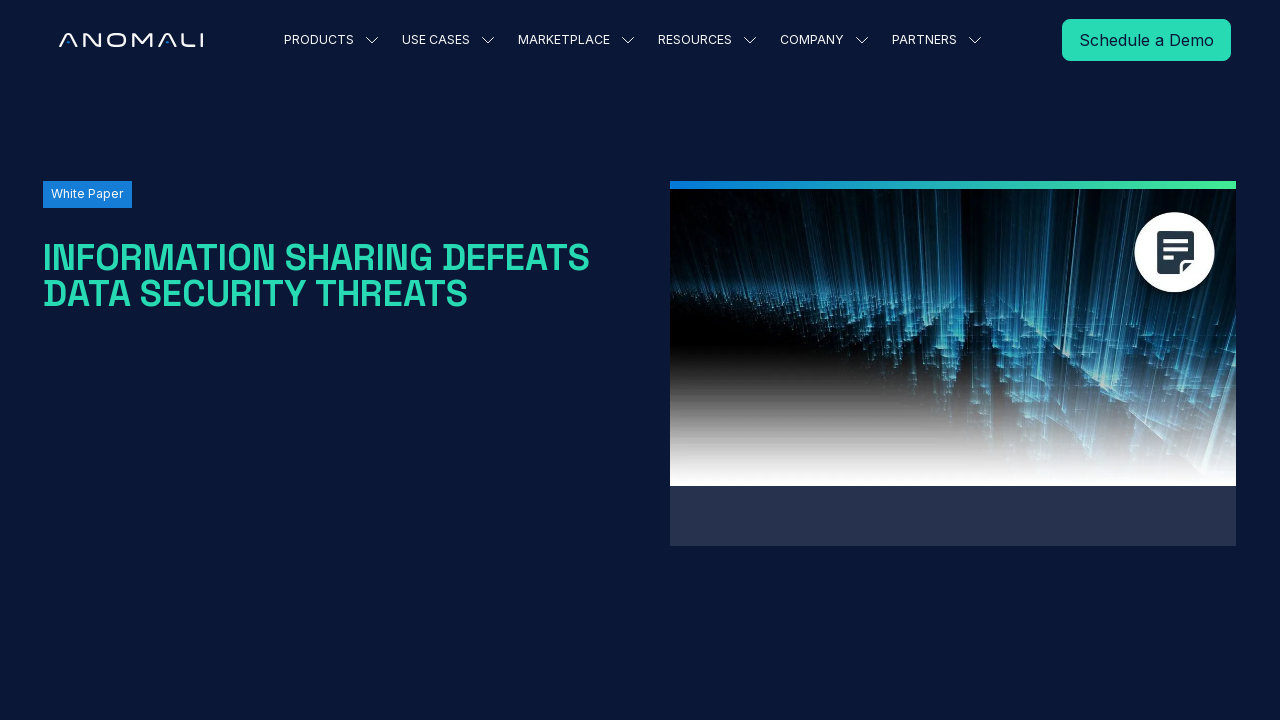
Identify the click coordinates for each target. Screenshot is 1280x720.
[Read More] (1146, 40)
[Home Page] (131, 40)
